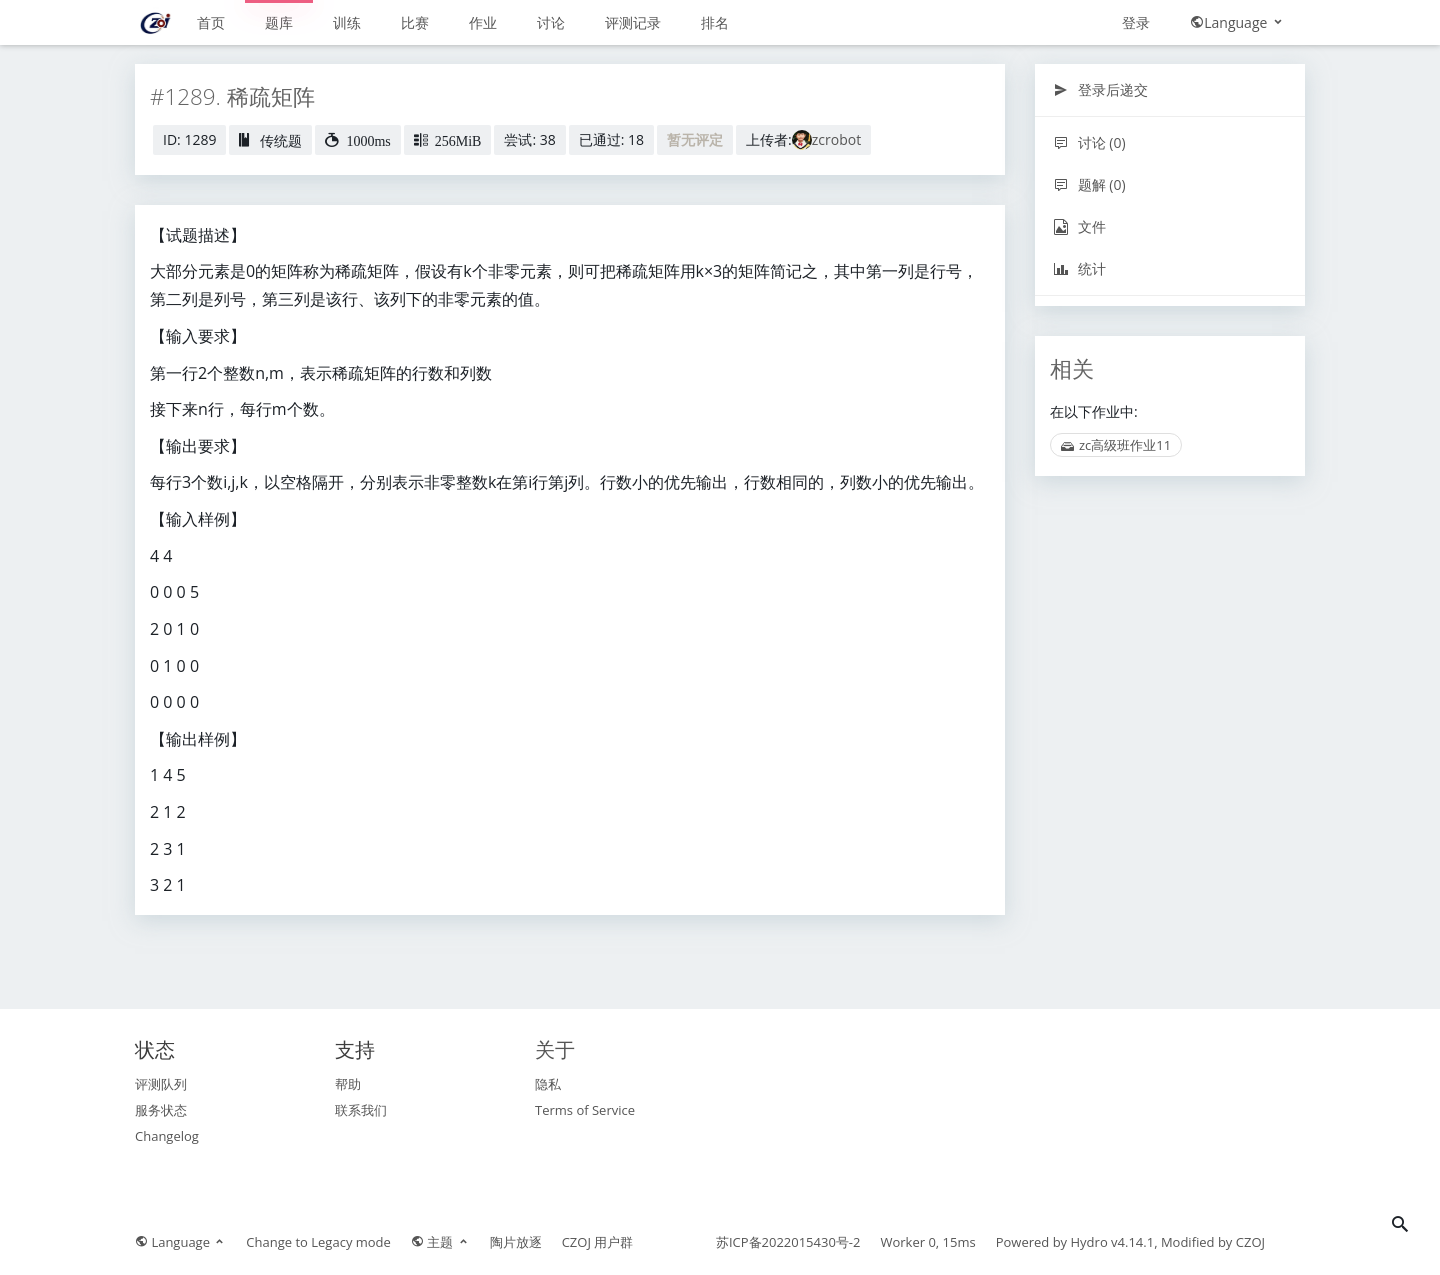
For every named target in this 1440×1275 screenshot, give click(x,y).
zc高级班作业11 (1116, 445)
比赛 (415, 22)
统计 (1079, 268)
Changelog (167, 1136)
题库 (279, 22)
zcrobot (836, 139)
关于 (555, 1049)
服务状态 (161, 1110)
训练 (347, 22)
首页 (211, 22)
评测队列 (161, 1084)
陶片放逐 (516, 1242)
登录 (1136, 22)
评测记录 (633, 22)
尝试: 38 (529, 139)
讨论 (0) (1089, 142)
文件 (1079, 226)
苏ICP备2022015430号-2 (788, 1242)
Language (1237, 22)
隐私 (548, 1084)
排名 (715, 22)
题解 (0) (1089, 184)
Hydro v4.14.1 (1113, 1242)
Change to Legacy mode (318, 1242)
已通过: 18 (611, 139)
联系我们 (361, 1110)
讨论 (551, 22)
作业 (483, 22)
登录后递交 (1100, 89)
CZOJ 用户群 (598, 1242)
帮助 (348, 1084)
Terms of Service (585, 1110)
